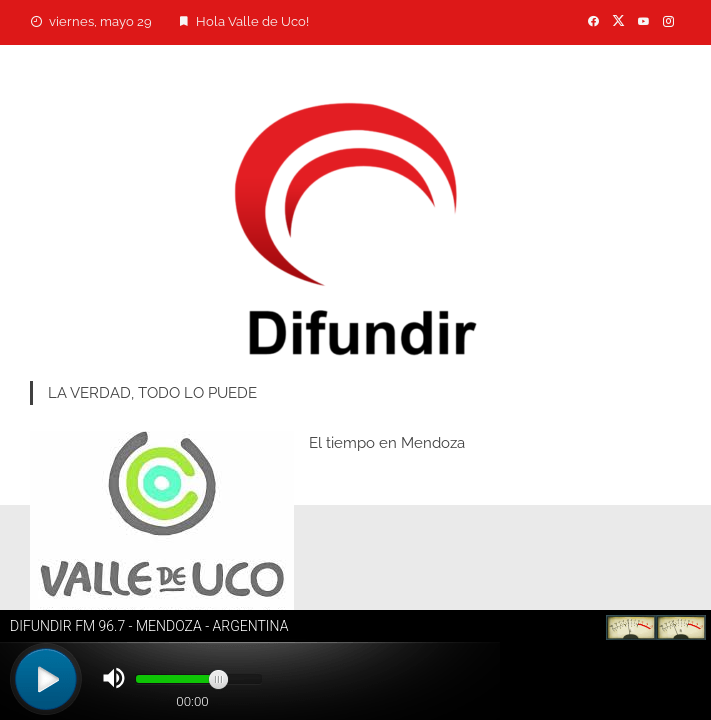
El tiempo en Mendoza (387, 443)
